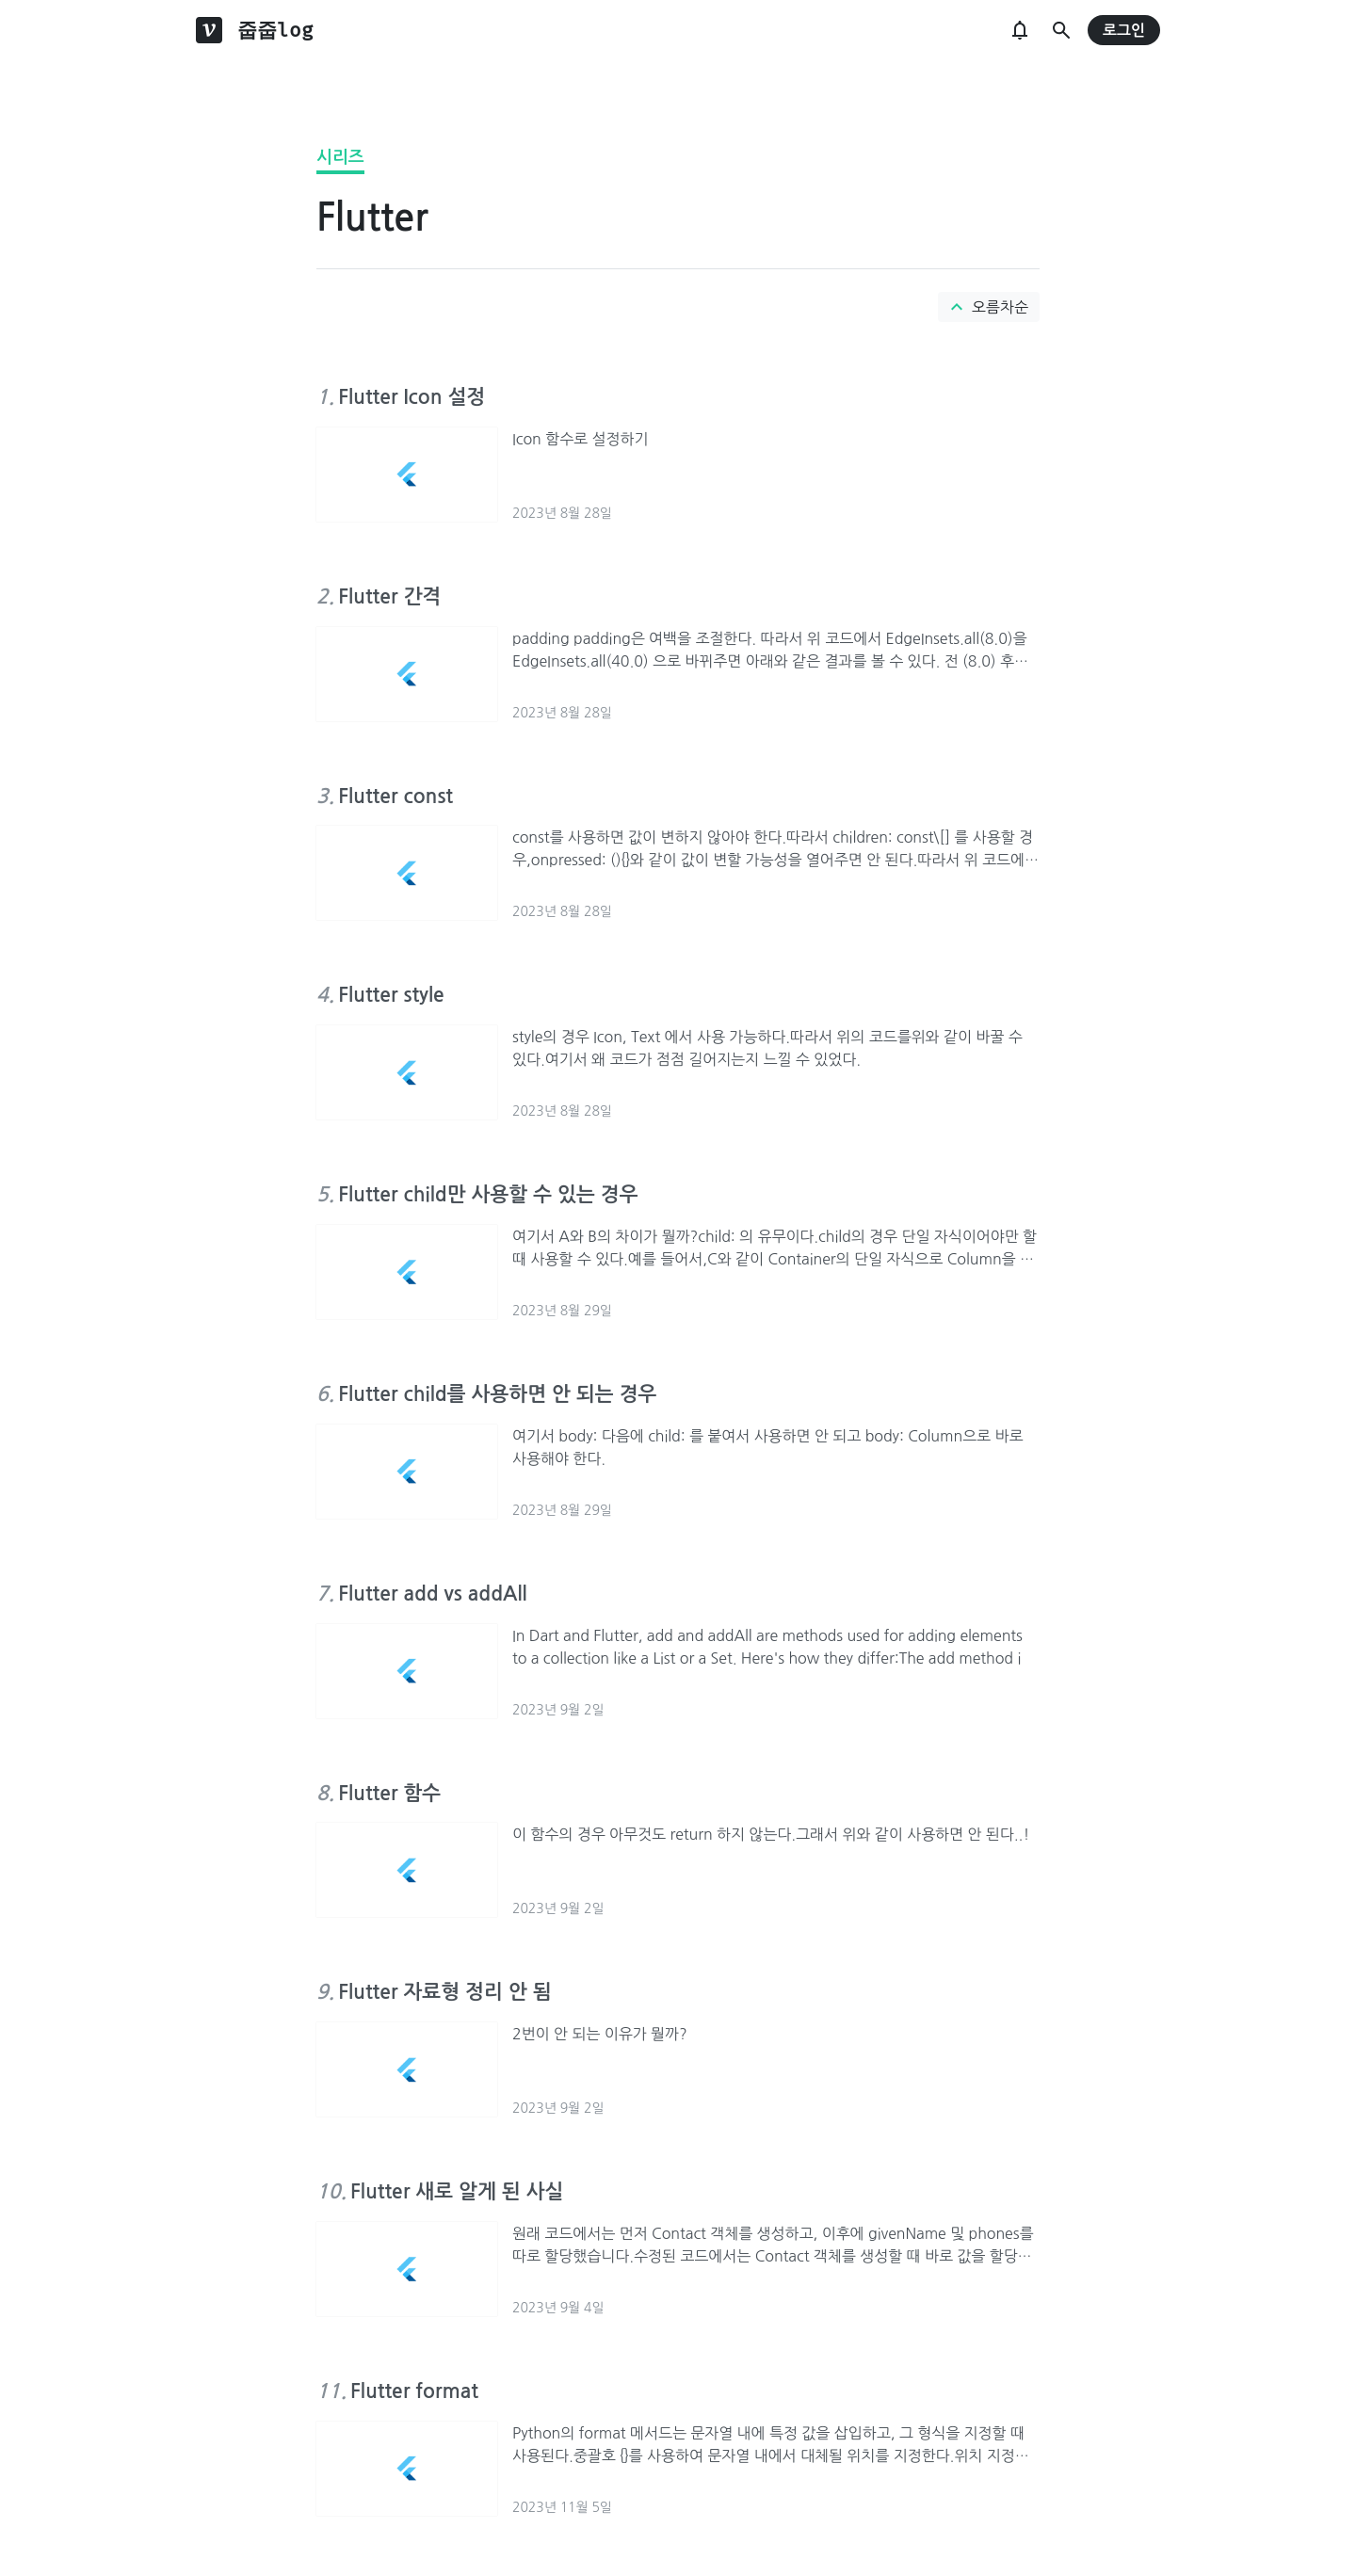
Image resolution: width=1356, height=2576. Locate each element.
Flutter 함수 (389, 1793)
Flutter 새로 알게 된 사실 (456, 2191)
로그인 (1124, 31)
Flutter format (414, 2391)
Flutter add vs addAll (432, 1593)
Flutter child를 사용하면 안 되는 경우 (497, 1394)
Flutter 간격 (389, 596)
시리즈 (340, 157)
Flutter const (395, 796)
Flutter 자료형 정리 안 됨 (444, 1992)
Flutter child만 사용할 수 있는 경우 (488, 1194)
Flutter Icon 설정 (411, 397)
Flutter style (391, 995)
